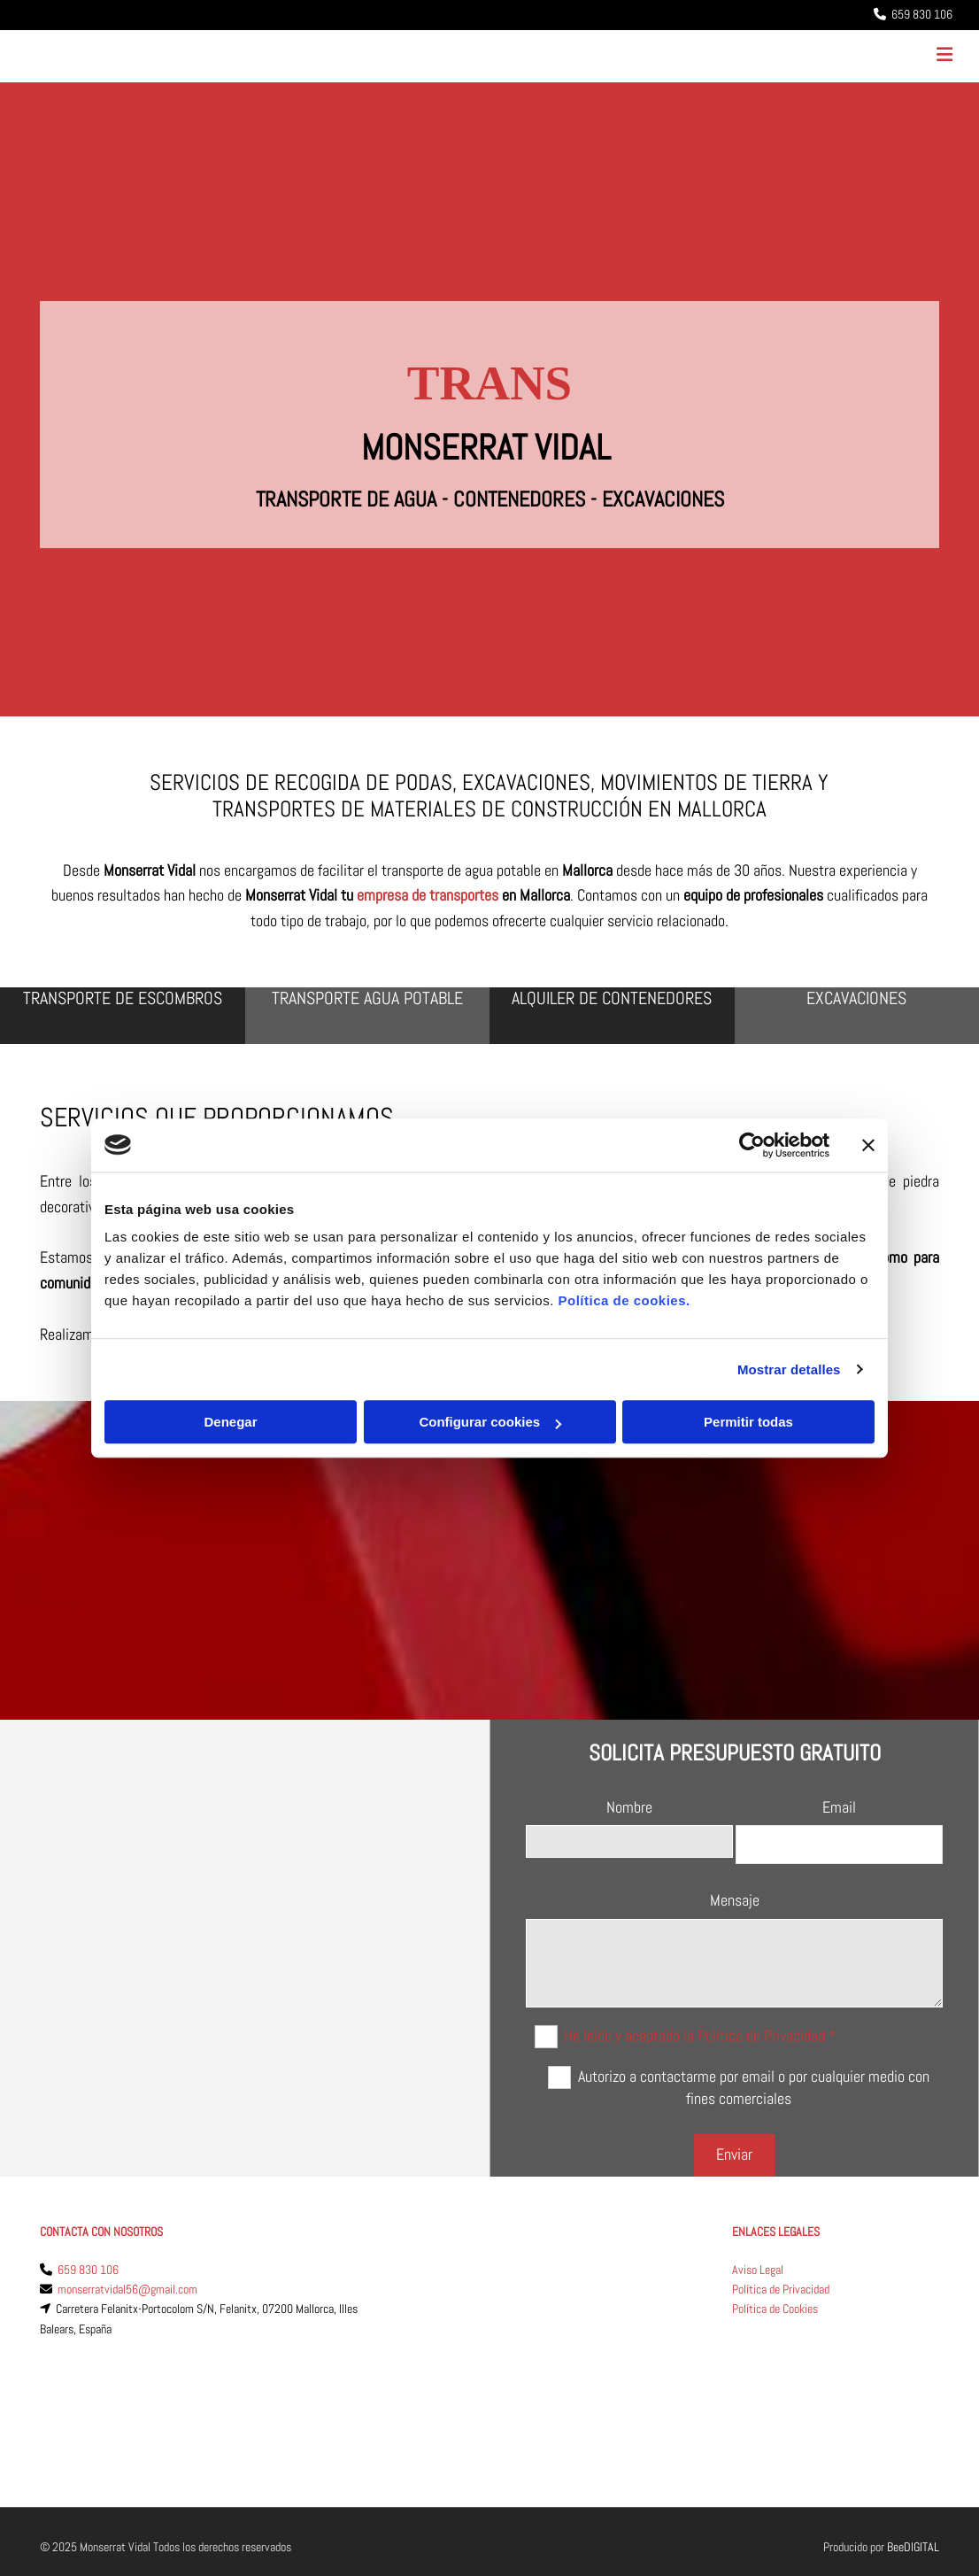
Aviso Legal (757, 2270)
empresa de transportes (427, 895)
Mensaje (734, 1900)
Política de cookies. (624, 1300)
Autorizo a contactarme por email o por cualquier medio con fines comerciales (753, 2087)
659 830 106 (88, 2270)
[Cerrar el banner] (868, 1145)
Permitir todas (748, 1421)
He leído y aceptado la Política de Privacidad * (700, 2034)
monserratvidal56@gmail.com (127, 2289)
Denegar (230, 1421)
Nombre (629, 1807)
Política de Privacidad (780, 2289)
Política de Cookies (775, 2309)
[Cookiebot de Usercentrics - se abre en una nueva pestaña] (752, 1145)
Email (839, 1807)
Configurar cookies (490, 1421)
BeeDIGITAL (913, 2458)
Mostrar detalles (789, 1369)
